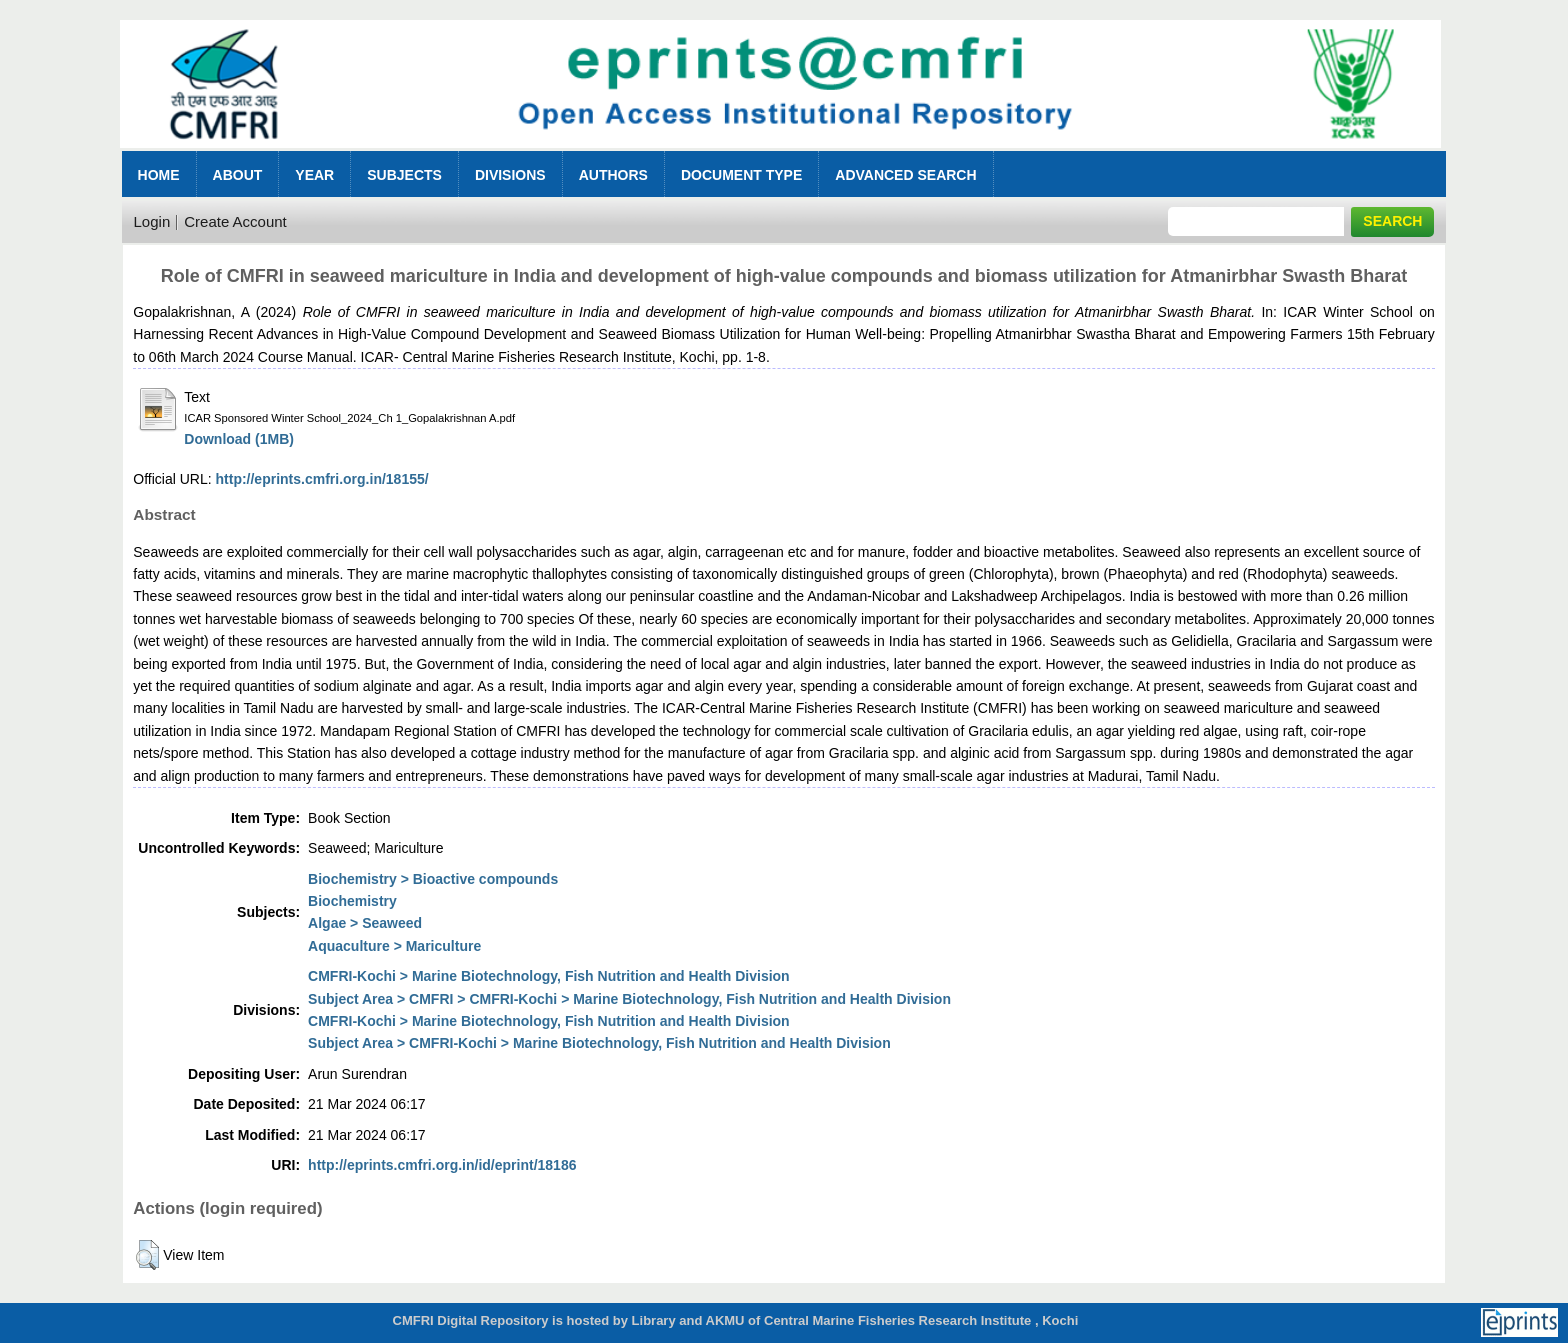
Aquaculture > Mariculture (394, 946)
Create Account (235, 221)
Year (314, 175)
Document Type (741, 175)
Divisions (510, 175)
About (238, 175)
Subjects (404, 175)
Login (152, 221)
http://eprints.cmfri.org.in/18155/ (322, 479)
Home (159, 175)
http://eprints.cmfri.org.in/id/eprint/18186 (442, 1165)
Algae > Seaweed (365, 923)
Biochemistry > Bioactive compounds (433, 879)
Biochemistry (352, 901)
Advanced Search (905, 175)
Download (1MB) (239, 439)
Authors (613, 175)
